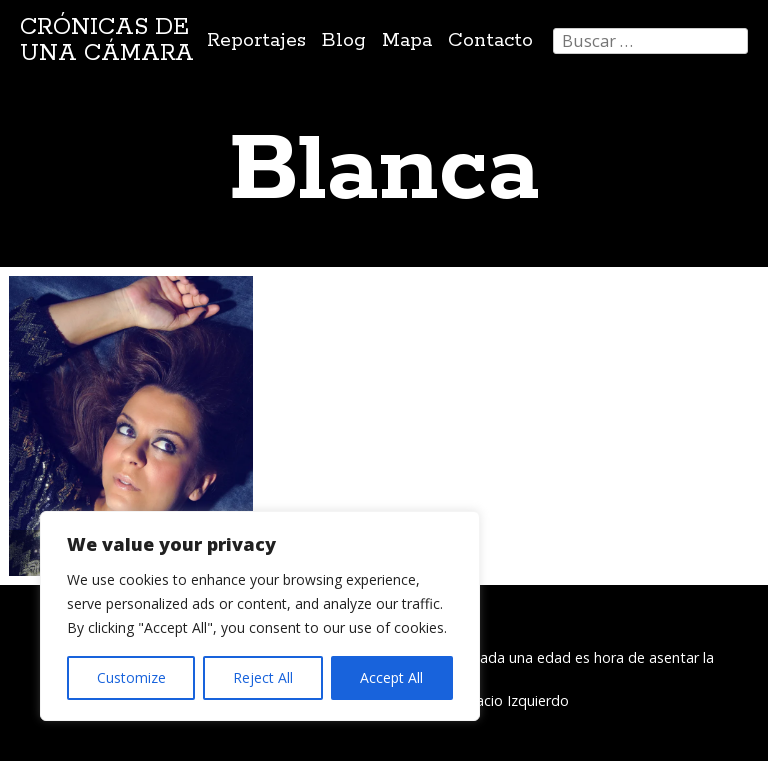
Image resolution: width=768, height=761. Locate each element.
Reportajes (256, 40)
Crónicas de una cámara (107, 40)
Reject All (263, 677)
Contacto (490, 40)
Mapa (407, 40)
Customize (131, 677)
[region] (260, 616)
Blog (344, 40)
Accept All (391, 677)
